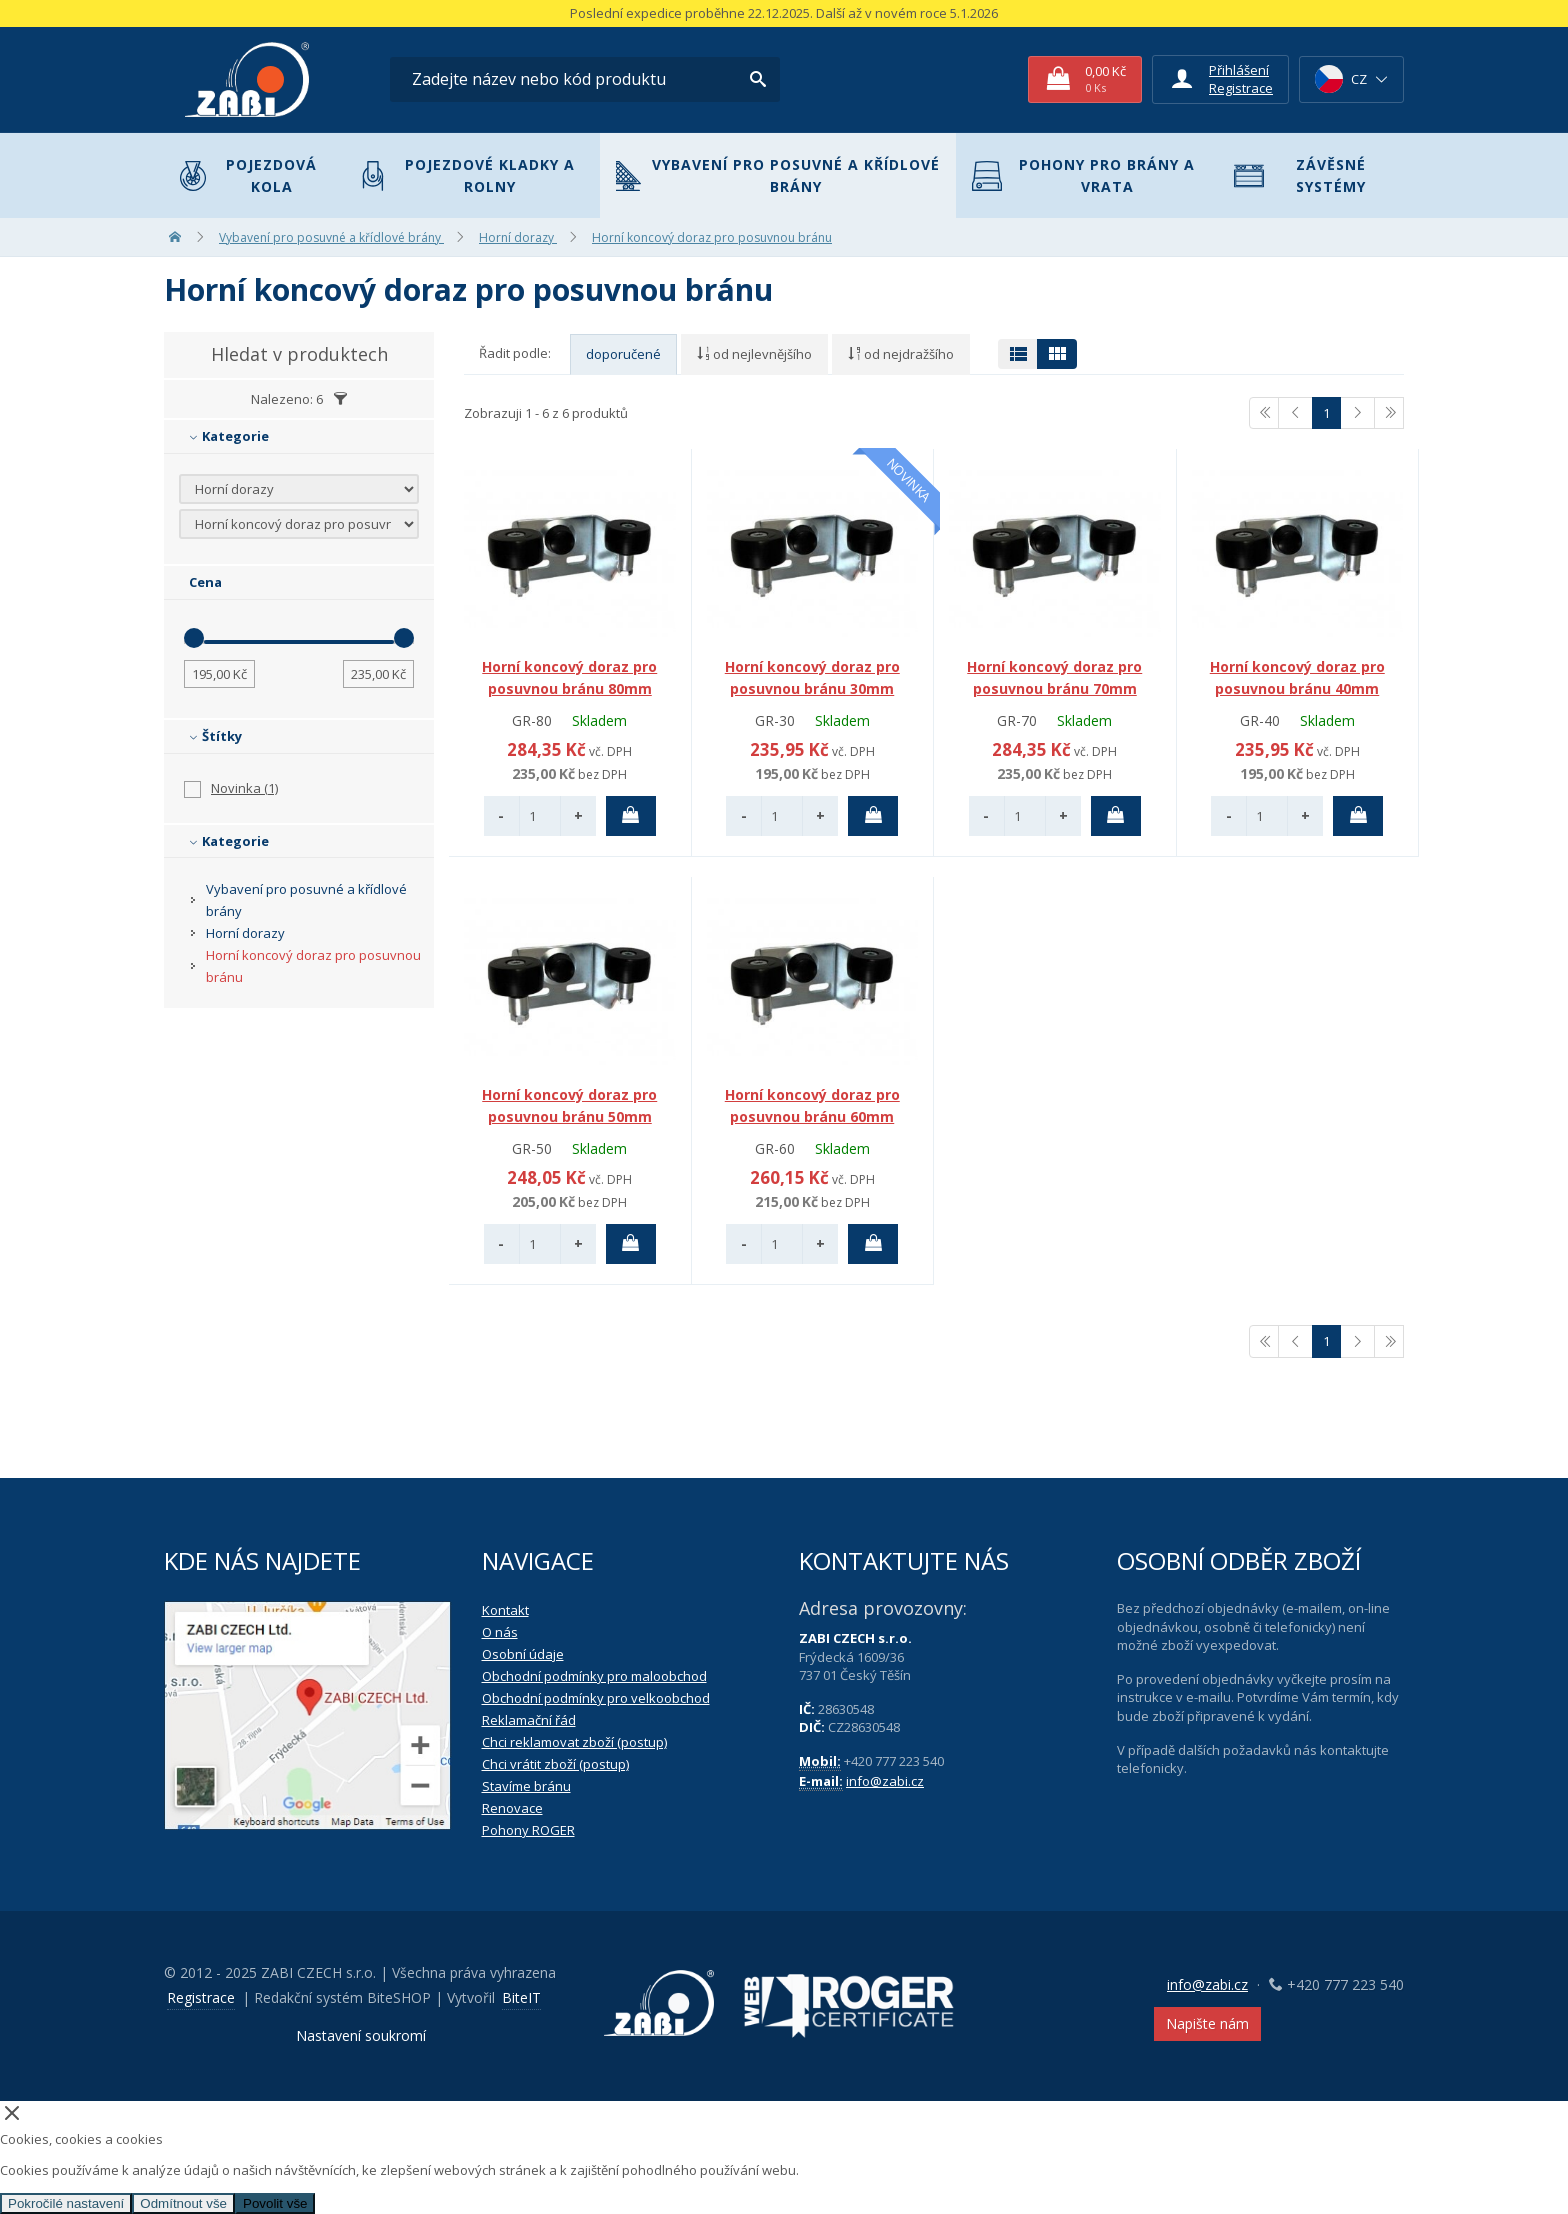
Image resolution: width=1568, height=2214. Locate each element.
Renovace (512, 1808)
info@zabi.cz (885, 1781)
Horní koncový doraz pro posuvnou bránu (313, 966)
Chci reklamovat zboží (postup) (574, 1742)
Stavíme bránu (526, 1786)
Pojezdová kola (248, 175)
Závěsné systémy (1300, 175)
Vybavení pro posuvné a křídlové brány (778, 175)
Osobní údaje (523, 1654)
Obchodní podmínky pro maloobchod (594, 1676)
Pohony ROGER (528, 1830)
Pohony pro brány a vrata (1083, 175)
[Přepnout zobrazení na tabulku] (1018, 354)
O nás (500, 1632)
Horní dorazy (245, 933)
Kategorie (229, 436)
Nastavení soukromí (361, 2035)
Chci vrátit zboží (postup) (555, 1764)
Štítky (215, 736)
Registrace (1241, 88)
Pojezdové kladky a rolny (467, 175)
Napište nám (1207, 2023)
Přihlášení (1239, 70)
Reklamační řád (529, 1720)
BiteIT (521, 1997)
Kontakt (505, 1610)
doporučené (623, 354)
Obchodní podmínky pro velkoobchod (596, 1698)
